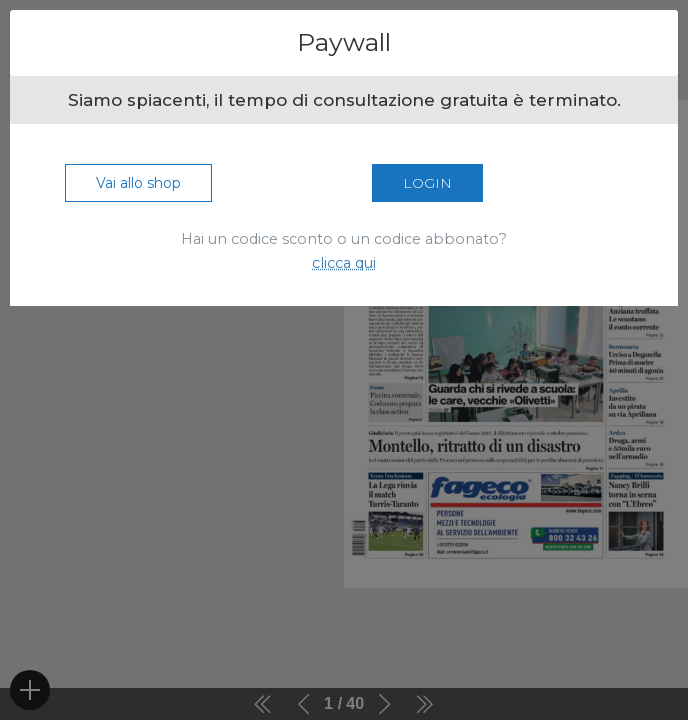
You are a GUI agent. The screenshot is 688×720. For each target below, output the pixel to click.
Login (427, 183)
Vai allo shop (138, 183)
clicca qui (344, 263)
